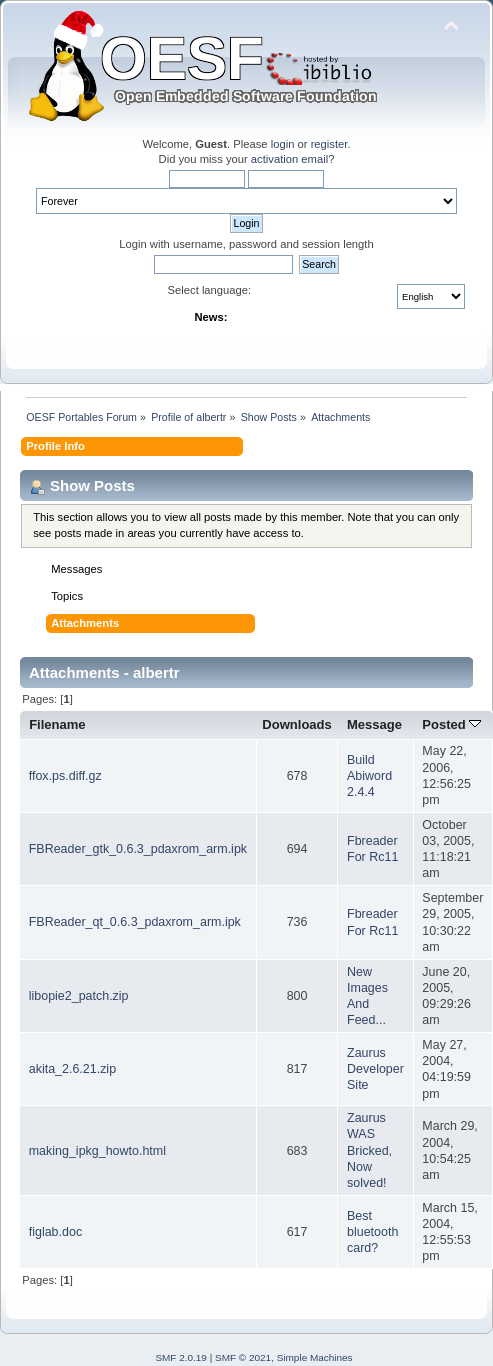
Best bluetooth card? (372, 1232)
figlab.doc (55, 1232)
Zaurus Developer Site (375, 1069)
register (329, 144)
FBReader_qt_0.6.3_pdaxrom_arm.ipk (135, 922)
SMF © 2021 (243, 1357)
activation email (289, 159)
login (283, 144)
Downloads (297, 724)
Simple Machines (315, 1357)
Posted (451, 724)
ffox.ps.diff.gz (65, 776)
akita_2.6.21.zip (72, 1069)
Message (374, 724)
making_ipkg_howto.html (97, 1151)
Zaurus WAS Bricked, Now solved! (369, 1150)
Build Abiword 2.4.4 (369, 776)
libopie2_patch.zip (79, 996)
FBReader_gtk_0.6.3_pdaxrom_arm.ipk (138, 849)
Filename (57, 724)
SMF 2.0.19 (181, 1357)
